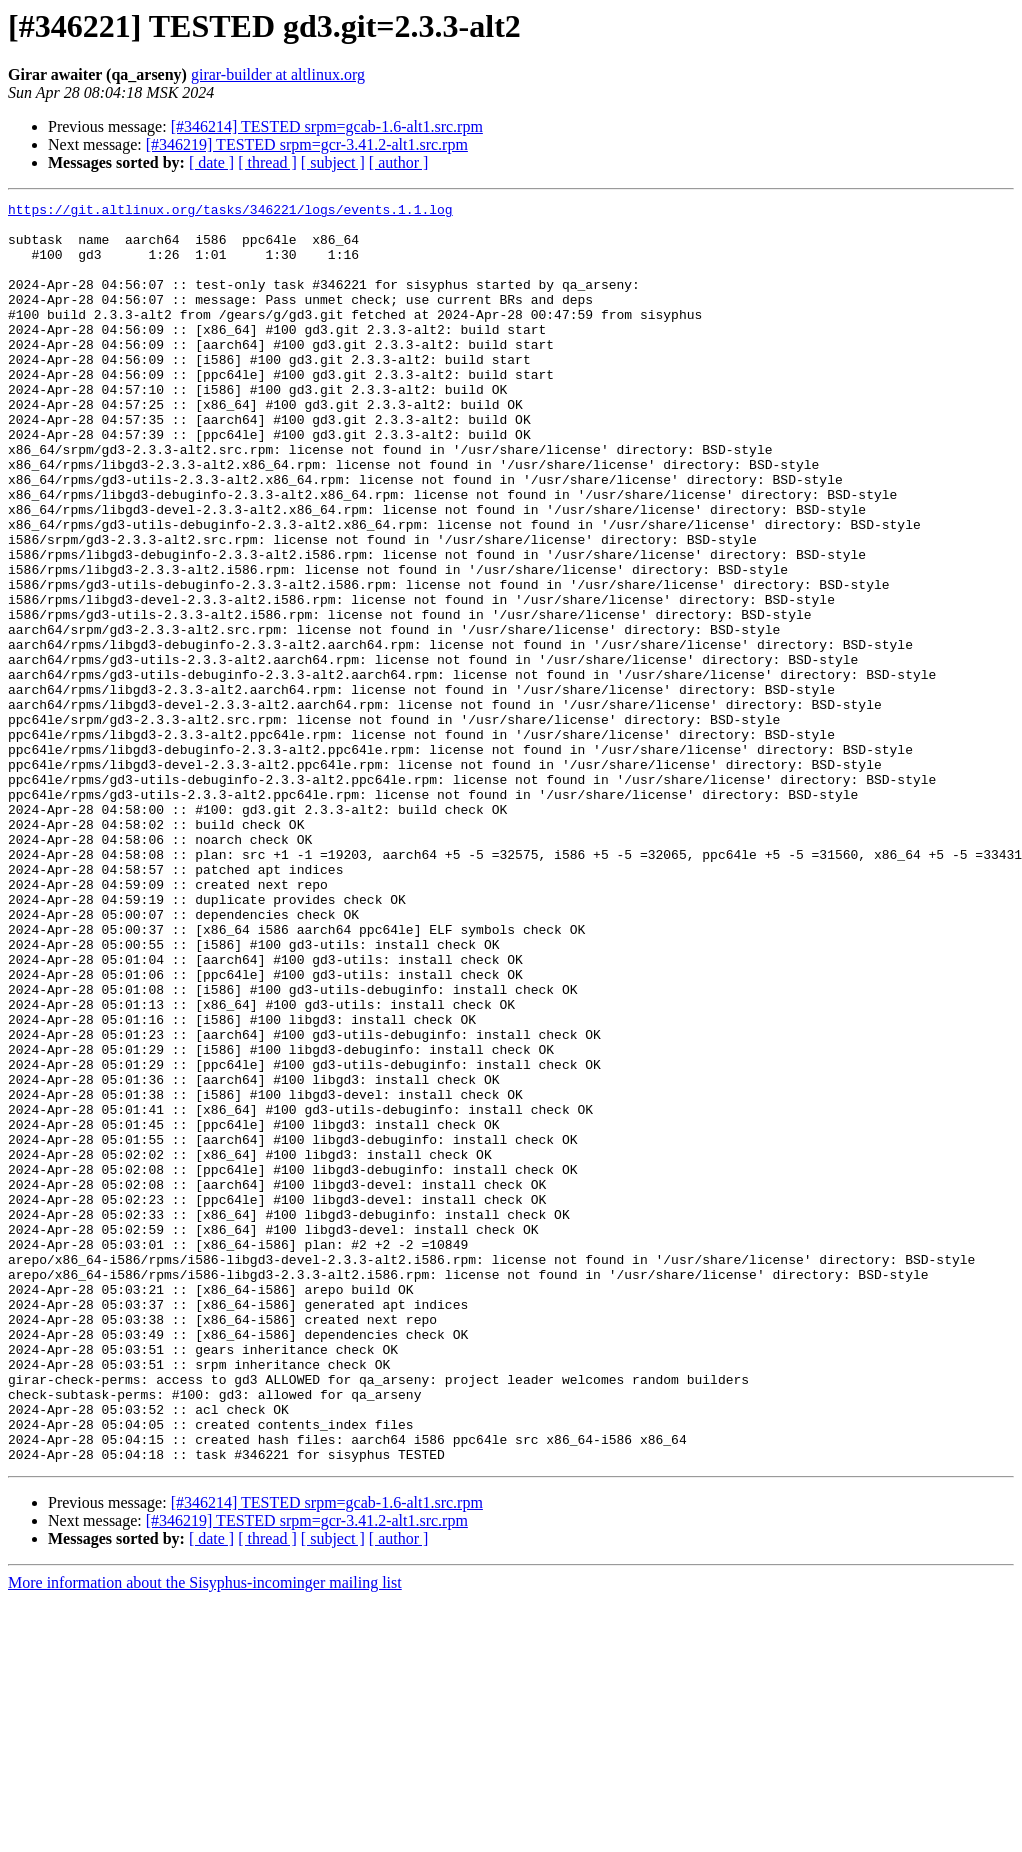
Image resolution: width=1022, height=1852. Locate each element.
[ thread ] (267, 162)
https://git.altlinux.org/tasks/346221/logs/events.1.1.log (230, 212)
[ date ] (211, 162)
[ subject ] (333, 162)
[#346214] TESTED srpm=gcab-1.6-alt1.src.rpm (327, 126)
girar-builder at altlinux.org (278, 74)
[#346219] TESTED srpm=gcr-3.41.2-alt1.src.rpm (307, 144)
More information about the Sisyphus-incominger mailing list (205, 1834)
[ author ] (399, 162)
